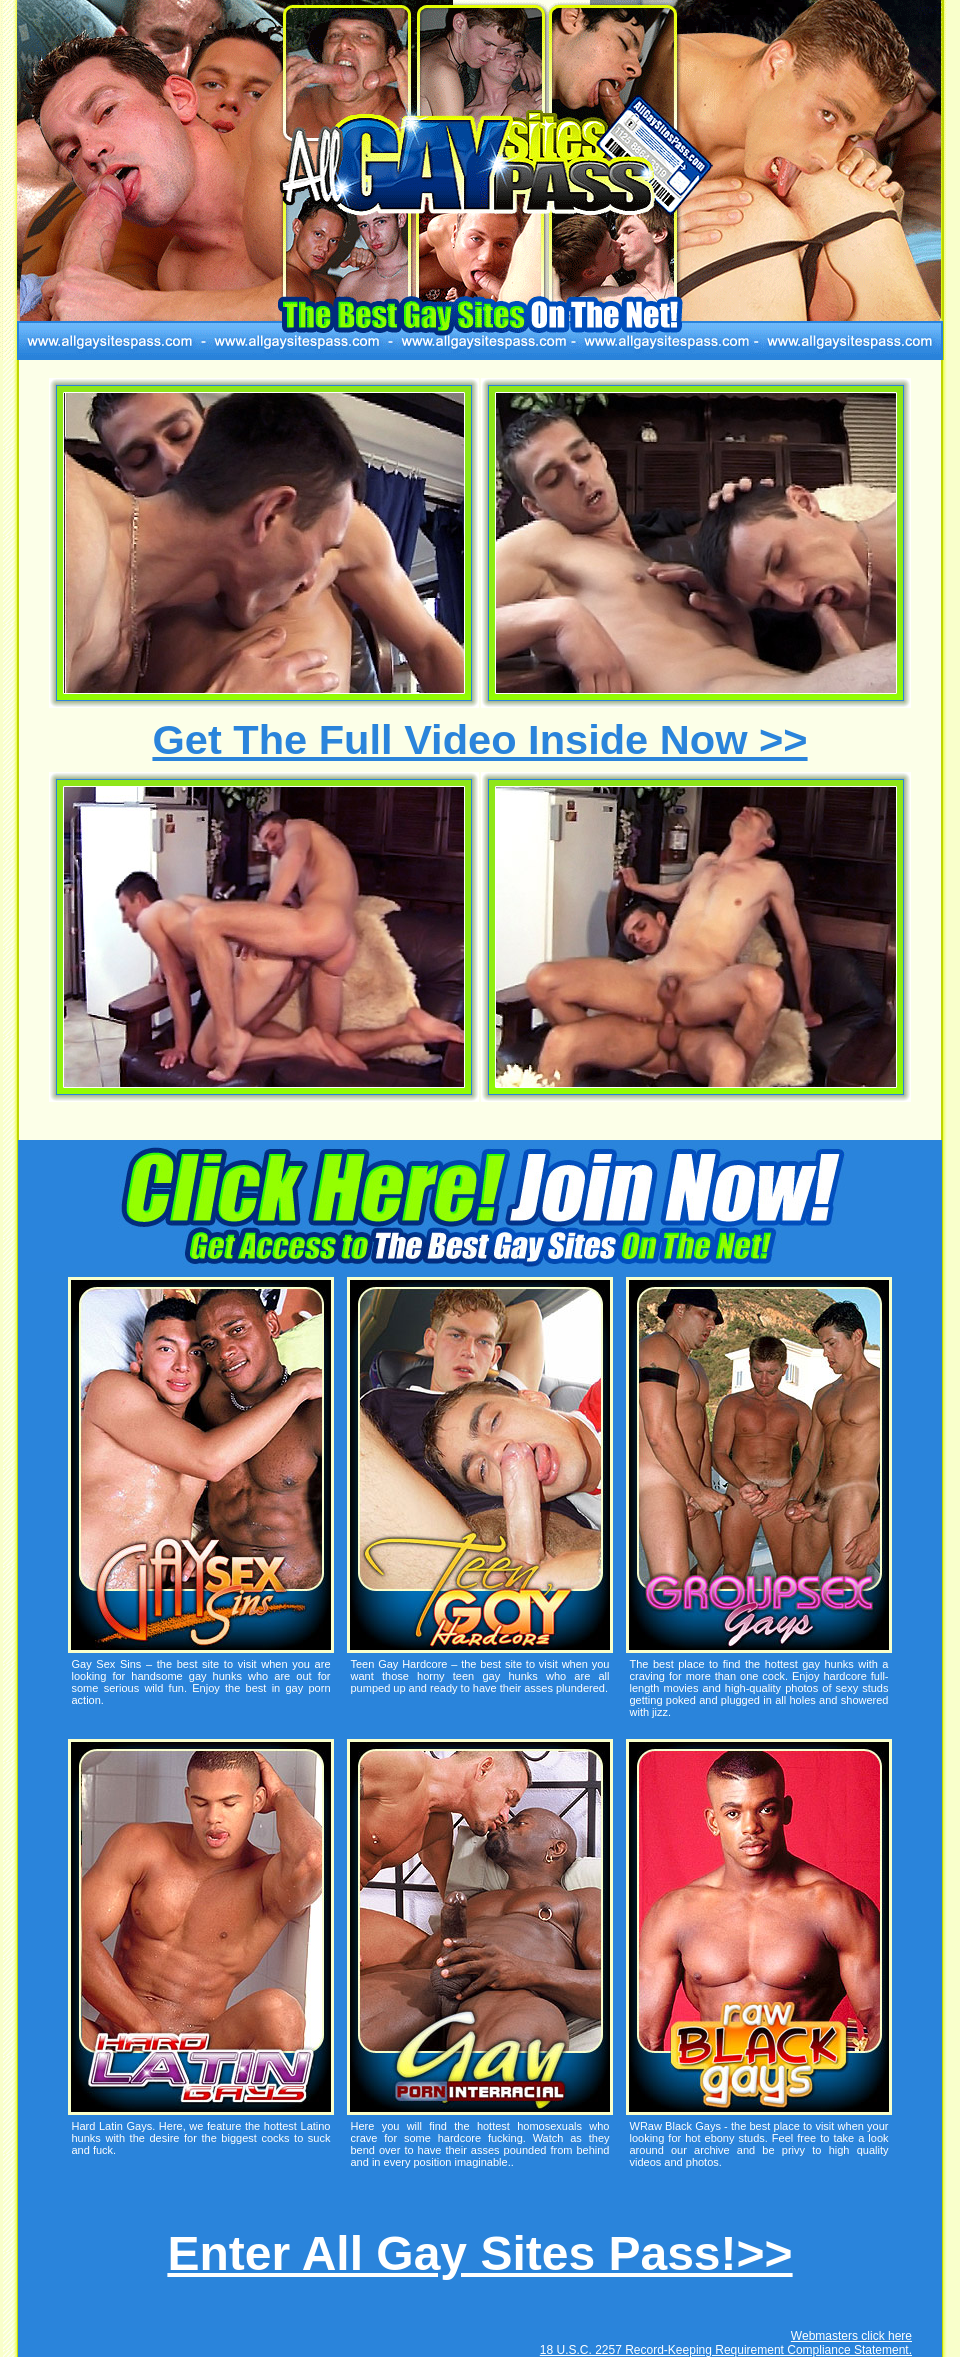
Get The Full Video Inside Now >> (479, 739)
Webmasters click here (851, 2336)
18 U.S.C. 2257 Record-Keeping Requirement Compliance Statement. (726, 2350)
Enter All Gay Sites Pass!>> (479, 2253)
